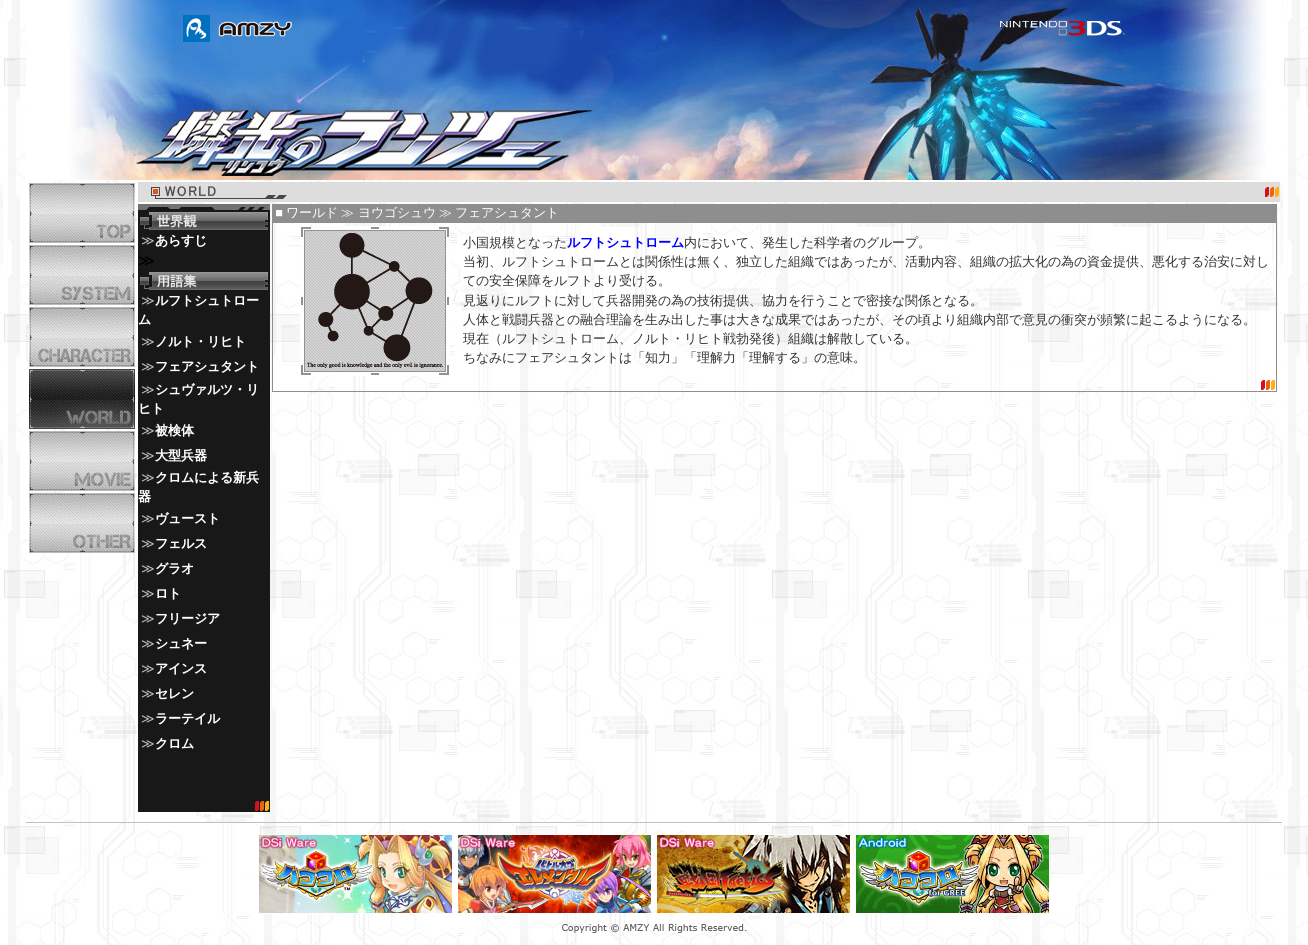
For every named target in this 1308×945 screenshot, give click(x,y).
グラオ (174, 569)
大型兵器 (181, 456)
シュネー (181, 644)
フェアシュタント (207, 367)
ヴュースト (187, 519)
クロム (174, 744)
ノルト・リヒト (200, 342)
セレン (174, 694)
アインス (181, 669)
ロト (168, 594)
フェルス (181, 544)
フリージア (187, 619)
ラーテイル (187, 719)
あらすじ (181, 241)
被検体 (174, 431)
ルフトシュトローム (625, 243)
